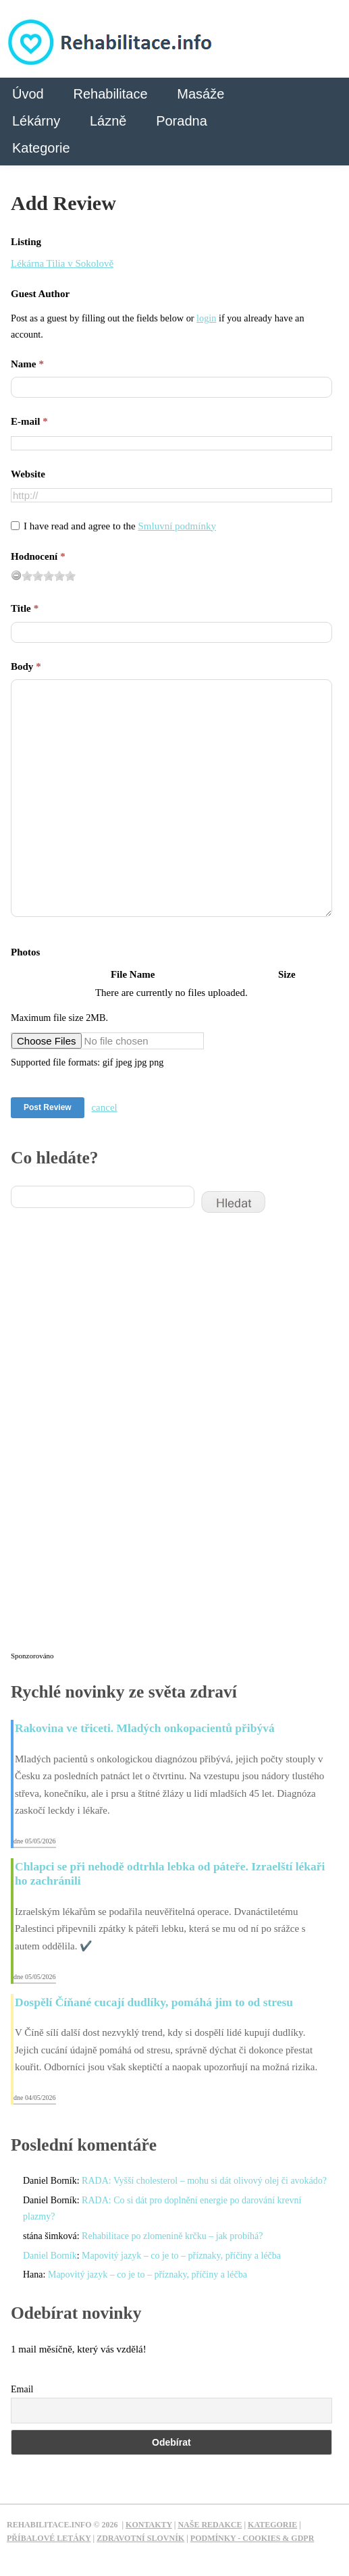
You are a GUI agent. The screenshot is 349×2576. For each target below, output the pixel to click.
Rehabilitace (110, 93)
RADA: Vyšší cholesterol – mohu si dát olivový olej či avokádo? (204, 2181)
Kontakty (149, 2524)
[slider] (49, 576)
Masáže (200, 93)
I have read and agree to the (120, 526)
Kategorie (41, 147)
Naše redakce (210, 2524)
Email (22, 2389)
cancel (104, 1107)
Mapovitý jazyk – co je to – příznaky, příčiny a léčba (181, 2256)
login (206, 318)
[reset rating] (16, 575)
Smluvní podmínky (177, 526)
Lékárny (36, 120)
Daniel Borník (50, 2256)
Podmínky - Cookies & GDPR (252, 2538)
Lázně (108, 120)
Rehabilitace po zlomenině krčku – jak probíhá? (172, 2236)
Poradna (181, 120)
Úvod (28, 93)
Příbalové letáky (49, 2538)
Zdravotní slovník (140, 2538)
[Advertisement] (112, 1441)
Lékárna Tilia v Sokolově (62, 263)
